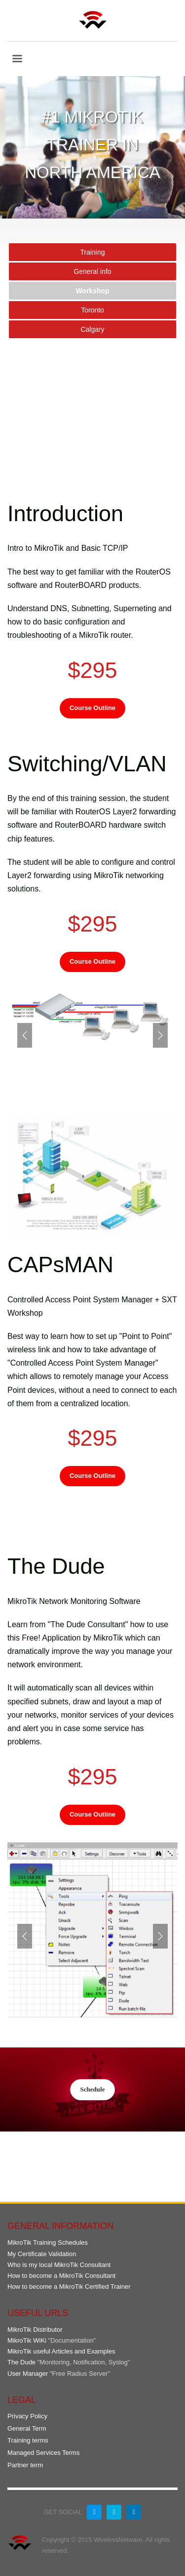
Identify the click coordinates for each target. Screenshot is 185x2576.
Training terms (27, 2440)
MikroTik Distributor (34, 2329)
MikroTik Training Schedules (47, 2242)
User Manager (27, 2373)
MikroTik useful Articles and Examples (61, 2351)
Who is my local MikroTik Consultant (59, 2264)
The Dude (21, 2362)
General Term (26, 2428)
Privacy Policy (27, 2416)
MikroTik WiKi (26, 2340)
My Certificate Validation (41, 2254)
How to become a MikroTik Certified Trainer (69, 2286)
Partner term (25, 2465)
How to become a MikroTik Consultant (61, 2275)
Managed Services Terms (43, 2452)
